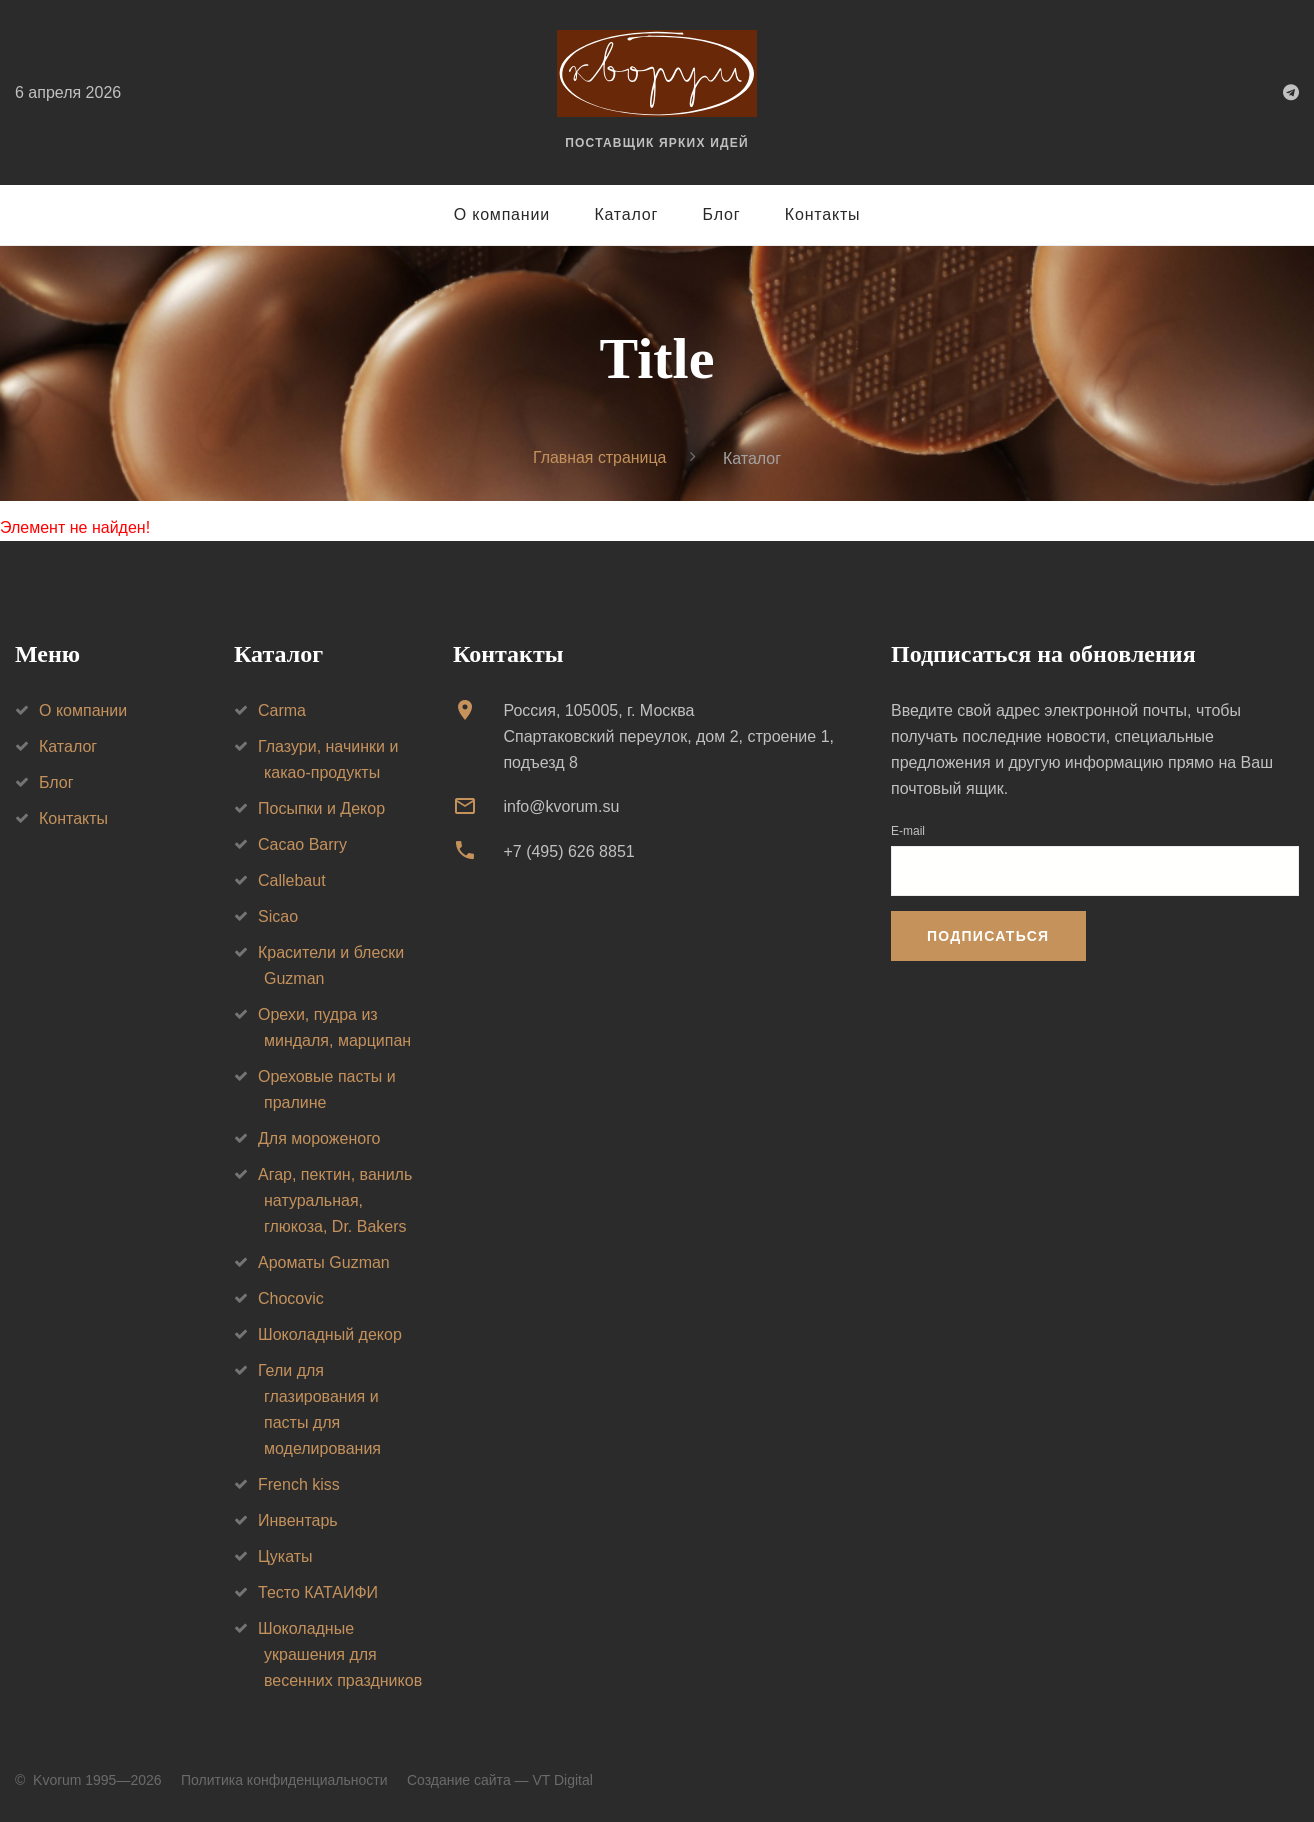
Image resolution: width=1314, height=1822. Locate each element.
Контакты (823, 214)
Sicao (278, 916)
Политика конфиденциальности (284, 1780)
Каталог (626, 214)
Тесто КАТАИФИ (318, 1592)
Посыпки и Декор (321, 808)
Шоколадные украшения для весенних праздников (340, 1654)
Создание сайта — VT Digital (500, 1780)
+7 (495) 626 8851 (568, 851)
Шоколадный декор (330, 1334)
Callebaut (292, 880)
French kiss (299, 1484)
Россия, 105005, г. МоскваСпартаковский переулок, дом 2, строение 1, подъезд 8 (668, 736)
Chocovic (291, 1298)
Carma (282, 710)
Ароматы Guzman (324, 1262)
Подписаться (988, 936)
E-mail (908, 831)
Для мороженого (319, 1138)
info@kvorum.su (561, 806)
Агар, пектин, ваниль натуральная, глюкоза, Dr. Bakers (335, 1200)
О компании (502, 214)
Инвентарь (298, 1520)
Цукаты (285, 1556)
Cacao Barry (302, 844)
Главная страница (600, 457)
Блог (722, 214)
